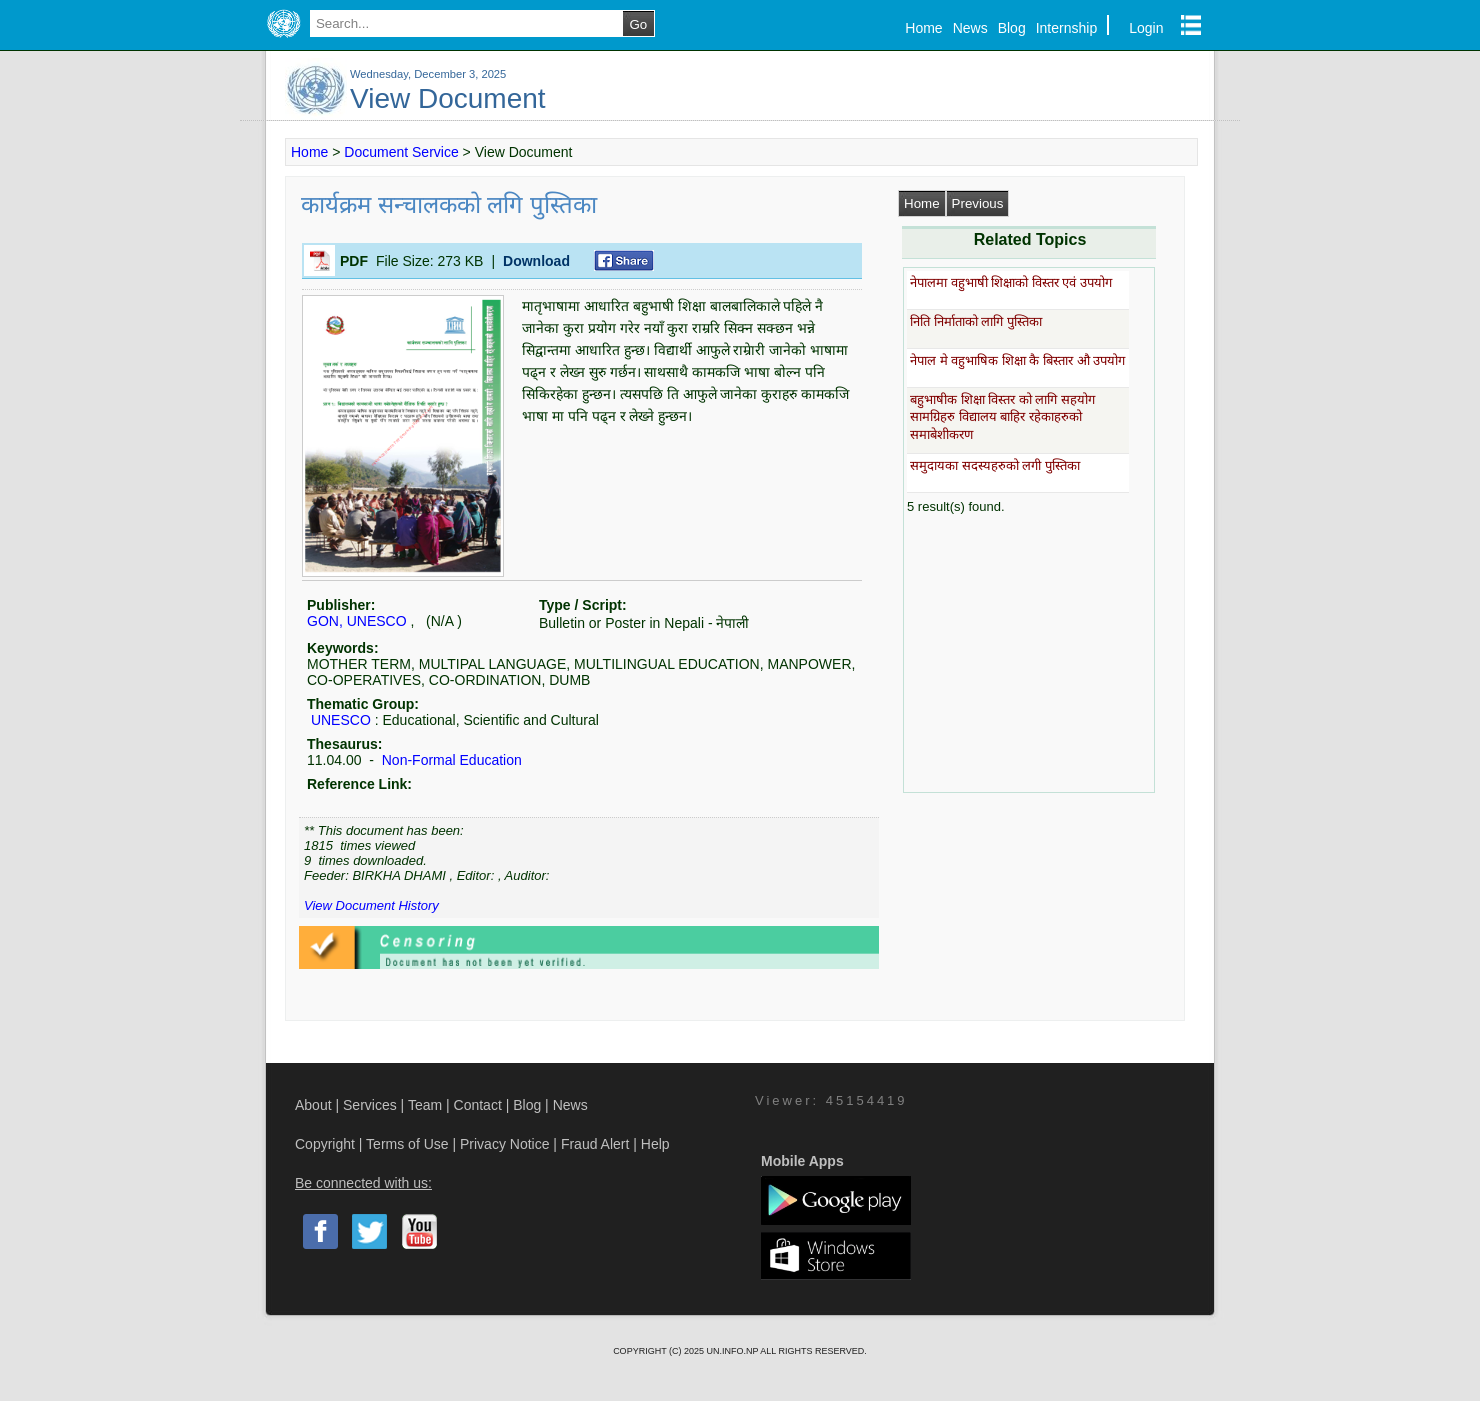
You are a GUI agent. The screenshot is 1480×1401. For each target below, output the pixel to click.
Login (1146, 28)
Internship (1066, 28)
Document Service (401, 152)
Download (536, 261)
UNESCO (341, 720)
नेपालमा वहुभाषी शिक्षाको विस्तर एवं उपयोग (1011, 282)
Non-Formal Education (450, 760)
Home (923, 28)
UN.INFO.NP (733, 1351)
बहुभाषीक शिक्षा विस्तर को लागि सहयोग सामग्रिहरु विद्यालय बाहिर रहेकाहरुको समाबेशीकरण (1002, 417)
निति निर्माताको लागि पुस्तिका (976, 321)
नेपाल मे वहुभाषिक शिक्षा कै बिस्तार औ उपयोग (1017, 360)
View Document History (371, 905)
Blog (1012, 28)
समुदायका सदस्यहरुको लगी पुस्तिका (995, 465)
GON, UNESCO (357, 621)
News (970, 28)
